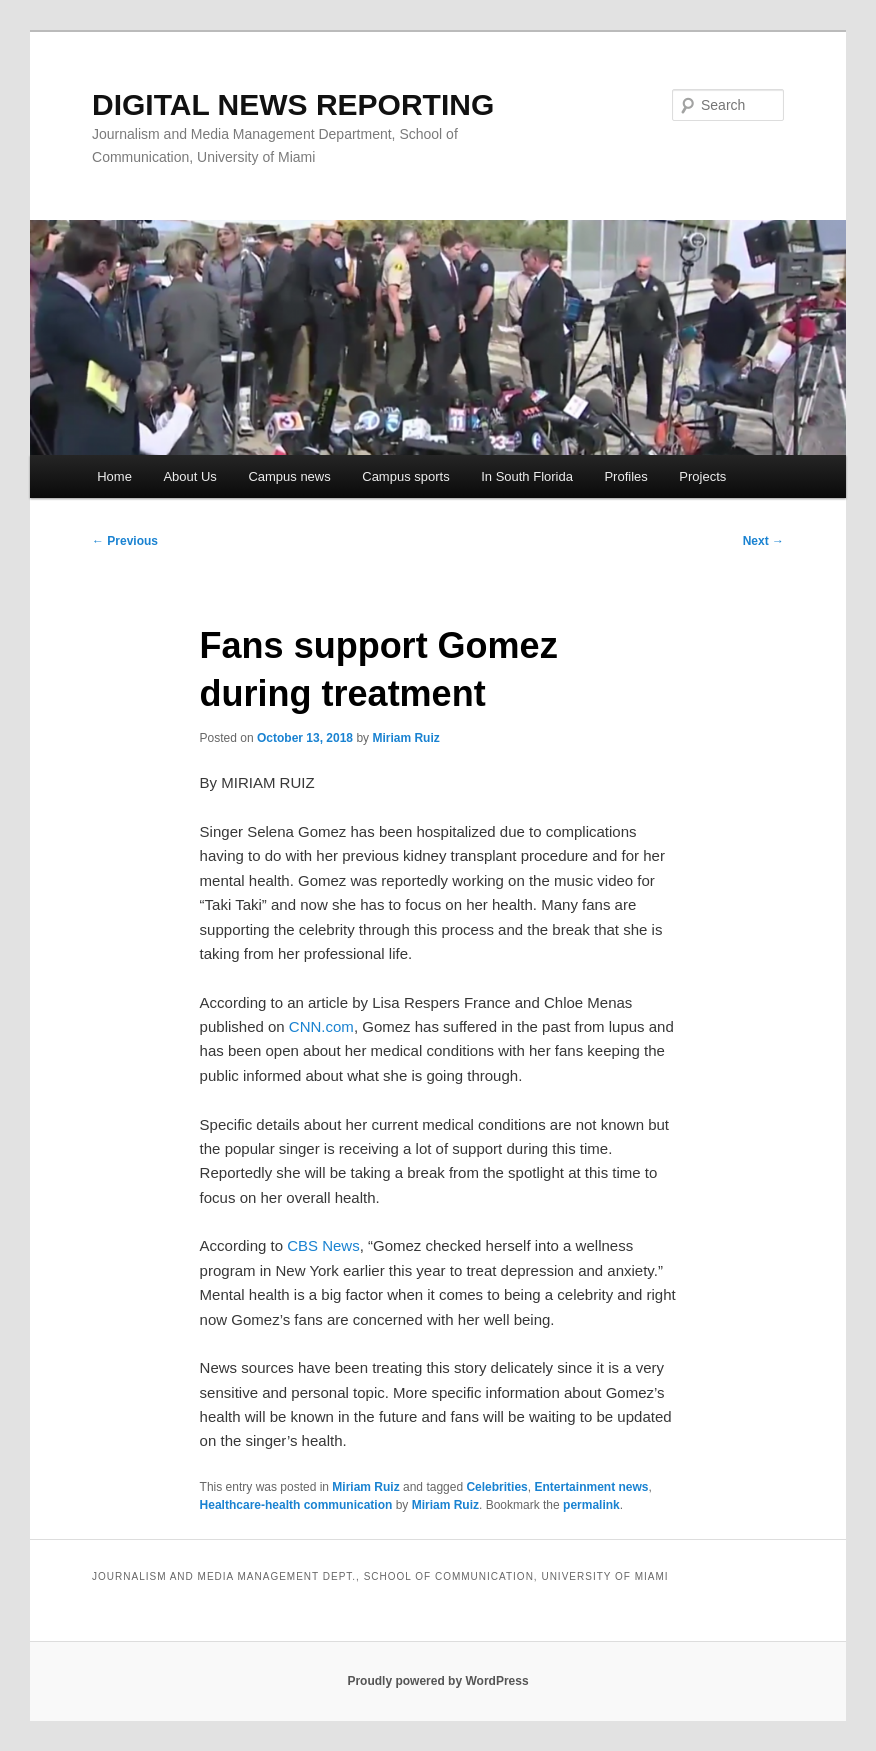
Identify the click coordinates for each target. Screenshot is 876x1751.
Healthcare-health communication (296, 1505)
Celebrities (496, 1487)
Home (114, 476)
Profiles (625, 476)
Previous (125, 541)
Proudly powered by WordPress (437, 1681)
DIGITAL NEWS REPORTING (293, 104)
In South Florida (527, 476)
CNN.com (321, 1026)
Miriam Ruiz (405, 738)
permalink (591, 1505)
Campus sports (405, 476)
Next (763, 541)
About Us (189, 476)
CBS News (323, 1245)
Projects (702, 476)
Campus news (289, 476)
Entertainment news (591, 1487)
